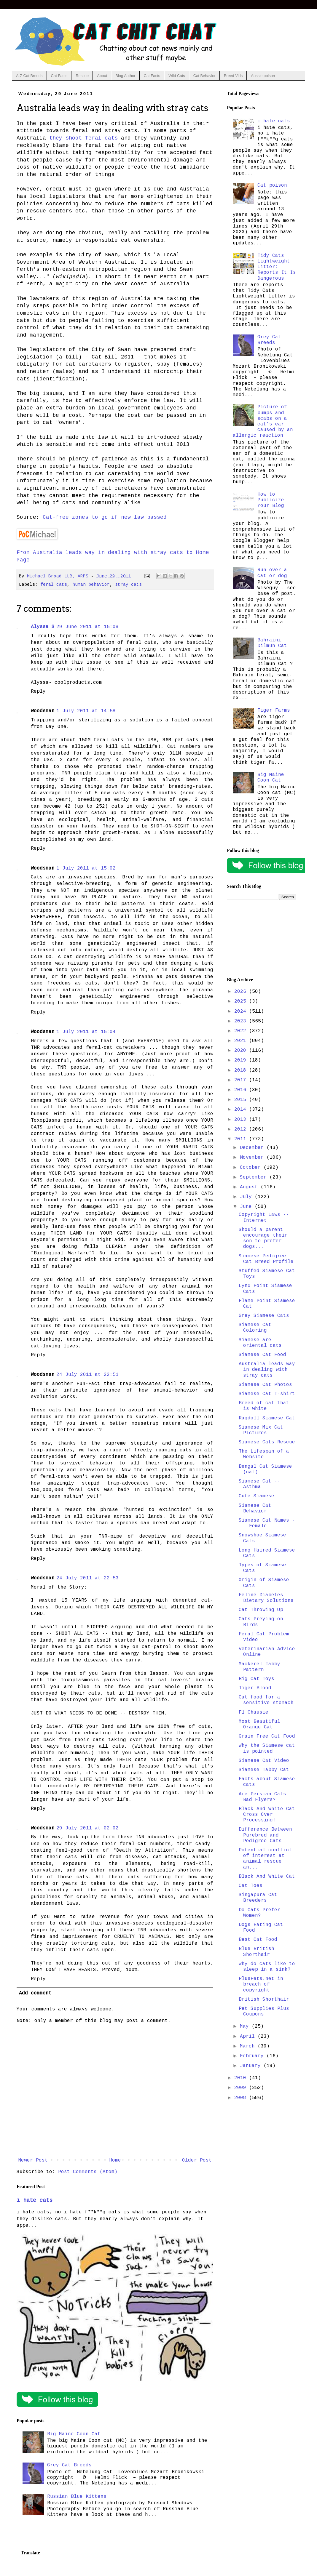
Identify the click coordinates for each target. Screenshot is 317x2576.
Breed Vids (233, 75)
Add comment (35, 1993)
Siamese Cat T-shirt (267, 1394)
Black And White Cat (267, 1876)
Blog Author (125, 75)
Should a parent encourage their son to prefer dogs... (263, 1238)
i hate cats (34, 2200)
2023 (241, 1021)
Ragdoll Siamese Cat (267, 1418)
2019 (241, 1060)
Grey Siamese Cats (264, 1315)
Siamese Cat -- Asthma (259, 1484)
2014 (241, 1109)
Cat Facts (59, 75)
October (252, 1167)
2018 (241, 1070)
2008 (241, 2097)
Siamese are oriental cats (260, 1342)
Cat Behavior (204, 75)
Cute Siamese (256, 1496)
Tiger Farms (273, 710)
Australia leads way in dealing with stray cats (267, 1369)
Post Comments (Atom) (87, 2172)
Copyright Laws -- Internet (264, 1217)
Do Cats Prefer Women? (259, 1912)
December (253, 1147)
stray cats (128, 584)
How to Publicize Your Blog (270, 500)
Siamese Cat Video (264, 1760)
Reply (38, 691)
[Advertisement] (261, 938)
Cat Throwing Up (261, 1610)
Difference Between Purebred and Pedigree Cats (265, 1835)
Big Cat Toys (256, 1679)
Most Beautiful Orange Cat (259, 1724)
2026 (241, 991)
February (253, 2056)
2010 (241, 2078)
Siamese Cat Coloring (255, 1327)
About (102, 75)
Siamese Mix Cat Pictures (261, 1430)
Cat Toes (250, 1885)
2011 (241, 1139)
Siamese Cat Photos (265, 1384)
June (247, 1206)
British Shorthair (264, 1999)
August (250, 1187)
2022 (241, 1031)
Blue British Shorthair (256, 1951)
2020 (241, 1050)
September (255, 1177)
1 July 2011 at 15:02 (86, 868)
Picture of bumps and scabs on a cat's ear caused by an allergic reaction (263, 421)
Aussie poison (263, 75)
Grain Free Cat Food (267, 1736)
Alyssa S (43, 627)
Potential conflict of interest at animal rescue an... (265, 1858)
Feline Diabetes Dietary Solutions (266, 1597)
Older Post (197, 2160)
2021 (241, 1040)
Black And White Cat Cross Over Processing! (267, 1814)
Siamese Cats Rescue (267, 1442)
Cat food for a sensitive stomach (266, 1700)
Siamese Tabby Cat (264, 1770)
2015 (241, 1099)
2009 (241, 2087)
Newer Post (33, 2160)
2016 (241, 1090)
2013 (241, 1119)
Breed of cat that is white (264, 1405)
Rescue (82, 75)
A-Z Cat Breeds (29, 75)
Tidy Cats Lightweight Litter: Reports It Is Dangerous (276, 267)
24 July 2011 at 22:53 (87, 1578)
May (246, 2026)
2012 (241, 1129)
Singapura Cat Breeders (258, 1897)
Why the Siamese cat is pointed (267, 1748)
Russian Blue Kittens (76, 2496)
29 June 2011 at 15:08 (87, 627)
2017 (241, 1080)
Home (115, 2160)
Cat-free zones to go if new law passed (105, 517)
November (253, 1157)
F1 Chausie (253, 1712)
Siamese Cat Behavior (255, 1508)
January (252, 2066)
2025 (241, 1001)
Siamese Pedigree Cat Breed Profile (266, 1258)
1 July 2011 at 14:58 (86, 711)
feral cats (53, 584)
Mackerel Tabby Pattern (259, 1666)
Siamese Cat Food (262, 1354)
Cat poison (272, 185)
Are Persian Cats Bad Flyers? (262, 1796)
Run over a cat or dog (272, 572)
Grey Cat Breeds (69, 2465)
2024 (241, 1011)
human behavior (91, 584)
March (249, 2046)
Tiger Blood (255, 1688)
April (249, 2036)
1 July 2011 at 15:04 (86, 1032)
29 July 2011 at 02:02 (87, 1828)
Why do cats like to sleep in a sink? (267, 1966)
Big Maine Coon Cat (74, 2434)
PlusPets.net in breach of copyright (261, 1984)
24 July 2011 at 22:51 (87, 1374)
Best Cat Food (258, 1939)
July (247, 1197)
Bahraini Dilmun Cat (272, 643)
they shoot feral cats (83, 138)
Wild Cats (176, 75)
